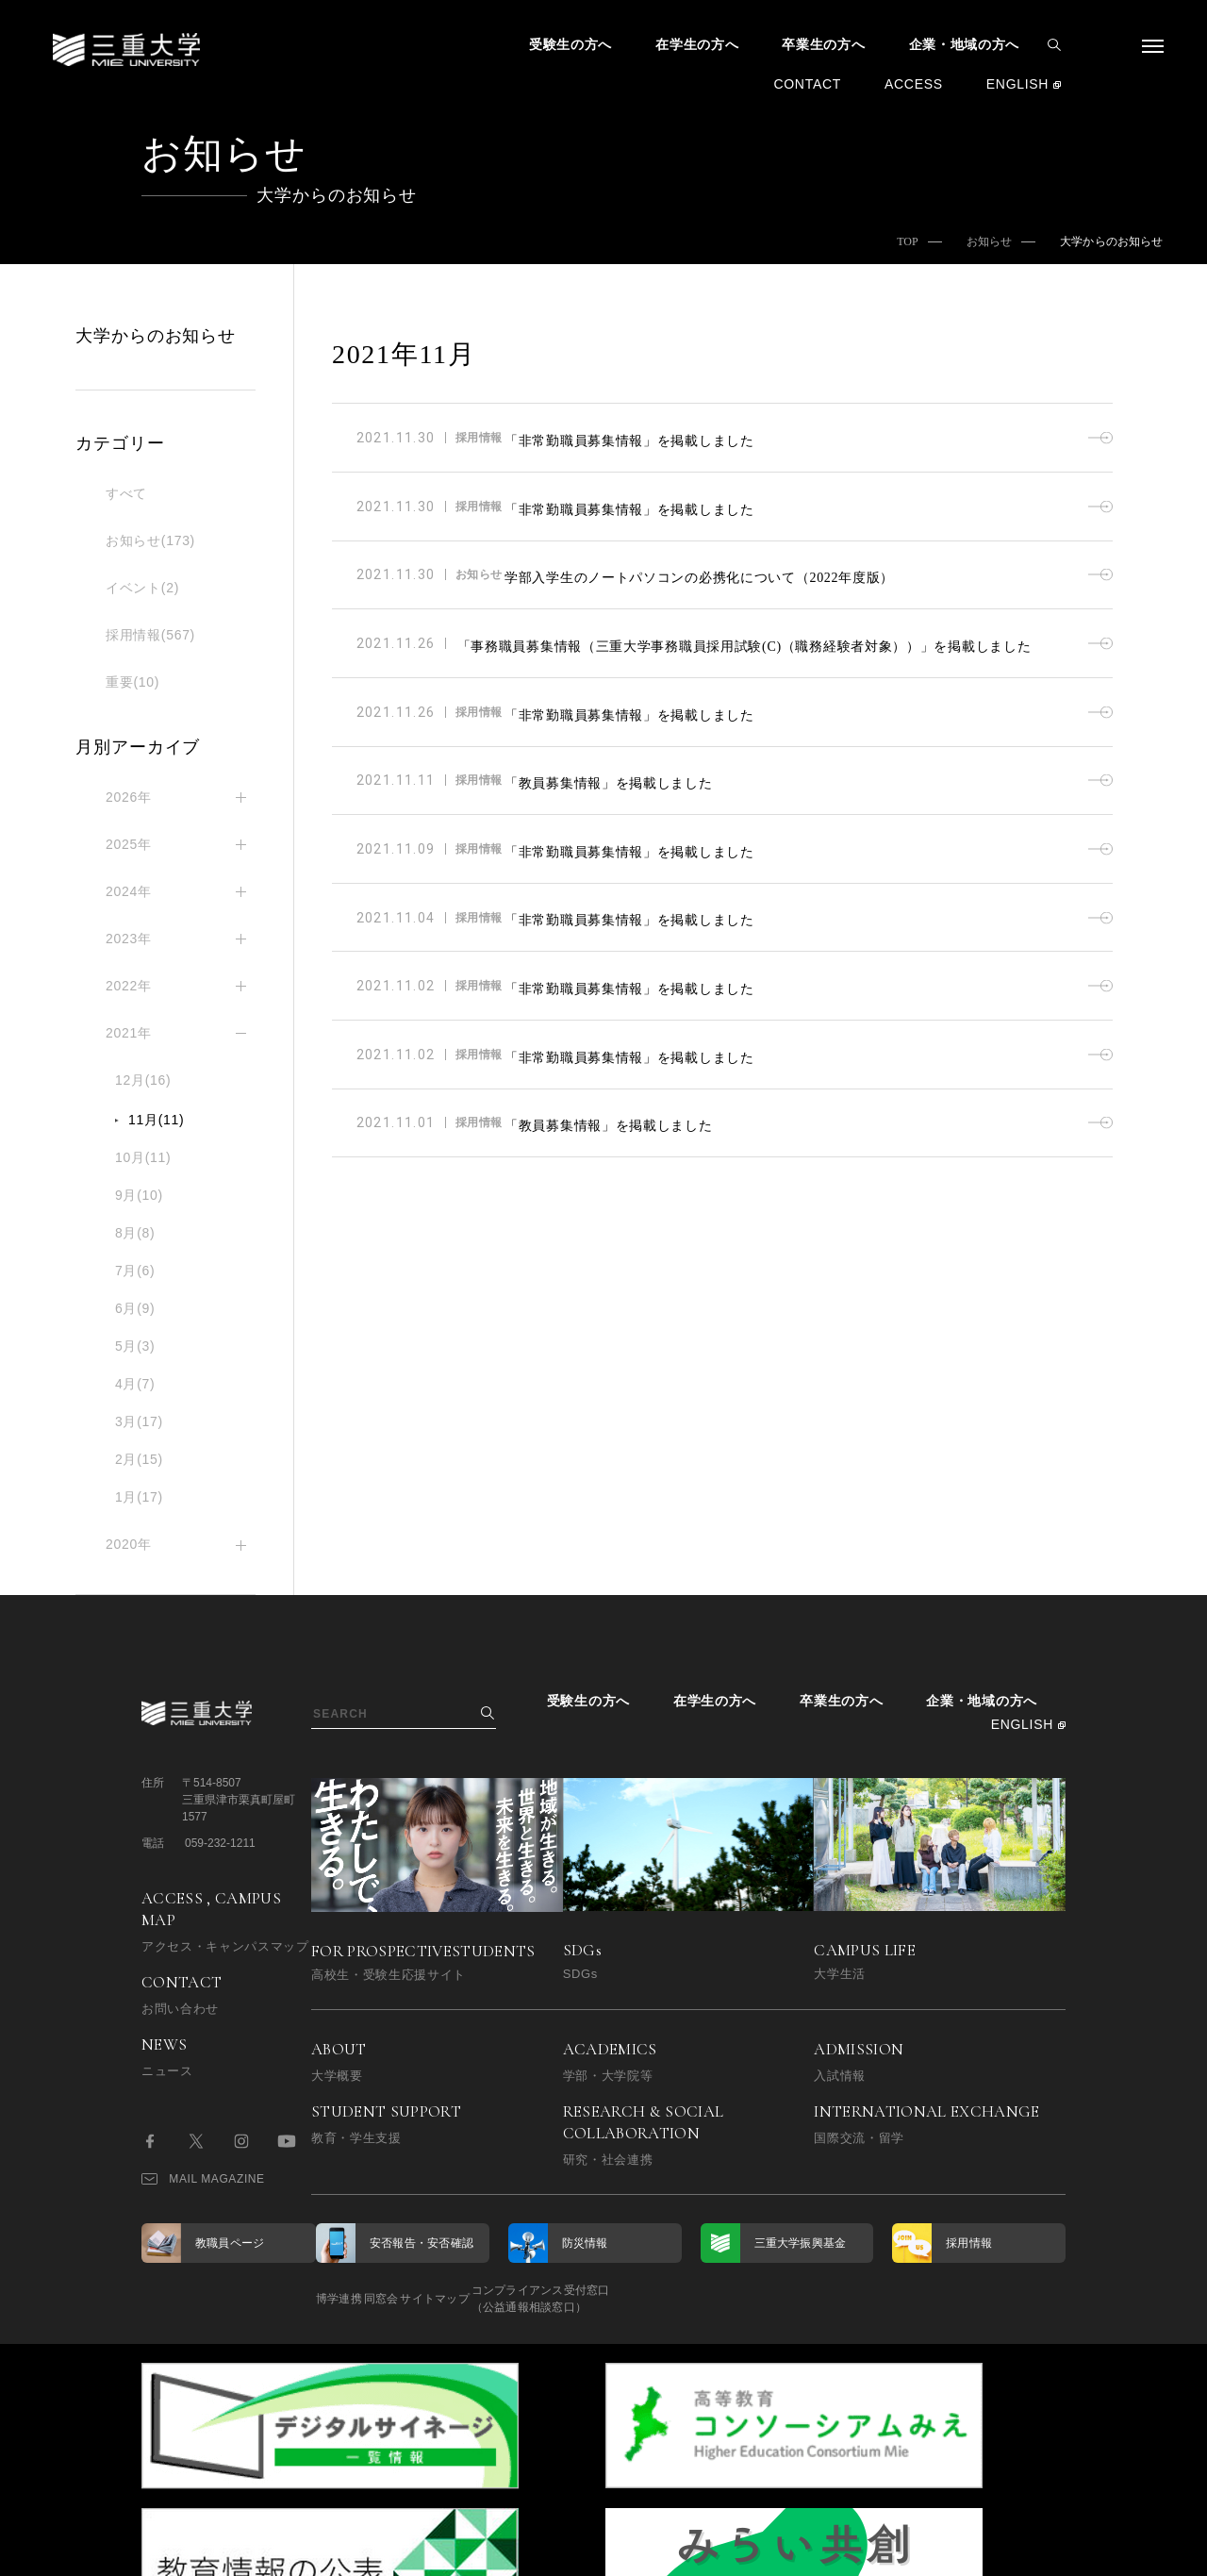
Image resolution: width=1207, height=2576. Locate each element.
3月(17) (139, 1421)
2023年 (129, 938)
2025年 (129, 844)
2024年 (129, 891)
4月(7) (135, 1383)
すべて (126, 493)
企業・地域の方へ (964, 44)
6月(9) (135, 1308)
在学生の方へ (696, 44)
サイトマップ (506, 2298)
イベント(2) (142, 587)
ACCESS (914, 83)
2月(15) (139, 1459)
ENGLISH (1017, 83)
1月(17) (139, 1496)
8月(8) (135, 1232)
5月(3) (135, 1346)
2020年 (129, 1544)
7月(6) (135, 1270)
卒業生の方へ (823, 44)
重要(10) (132, 682)
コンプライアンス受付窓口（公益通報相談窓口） (648, 2299)
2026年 (129, 797)
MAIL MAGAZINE (203, 2179)
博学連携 (339, 2298)
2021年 (129, 1032)
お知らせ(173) (150, 540)
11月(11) (156, 1119)
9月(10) (139, 1195)
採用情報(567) (150, 634)
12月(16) (143, 1080)
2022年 (129, 985)
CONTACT (807, 83)
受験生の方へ (570, 44)
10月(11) (143, 1157)
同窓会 (417, 2298)
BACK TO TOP (1006, 2551)
